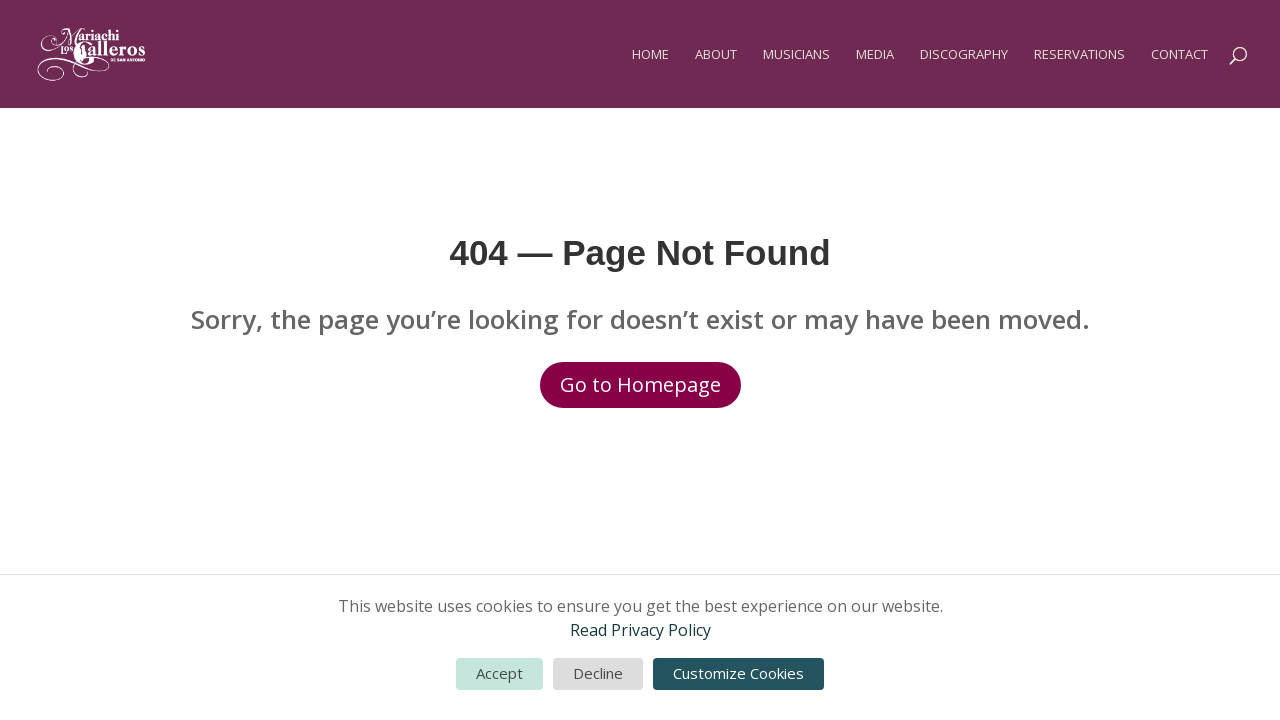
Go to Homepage (640, 384)
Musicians (796, 55)
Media (875, 55)
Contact (1179, 55)
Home (650, 55)
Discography (964, 55)
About (716, 55)
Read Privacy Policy (640, 630)
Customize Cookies (738, 673)
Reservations (1079, 55)
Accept (499, 673)
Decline (598, 673)
